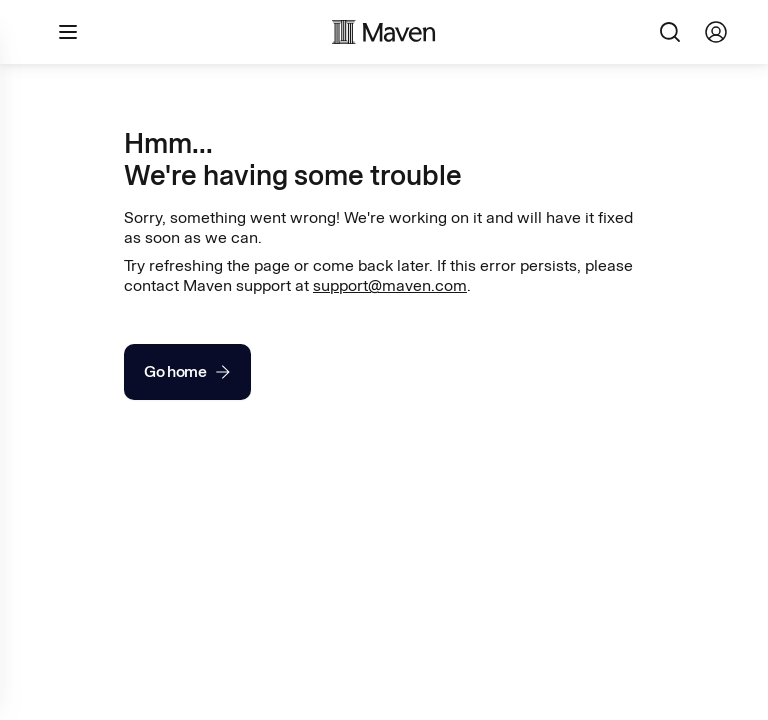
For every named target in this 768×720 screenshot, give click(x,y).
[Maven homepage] (384, 32)
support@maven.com (390, 285)
